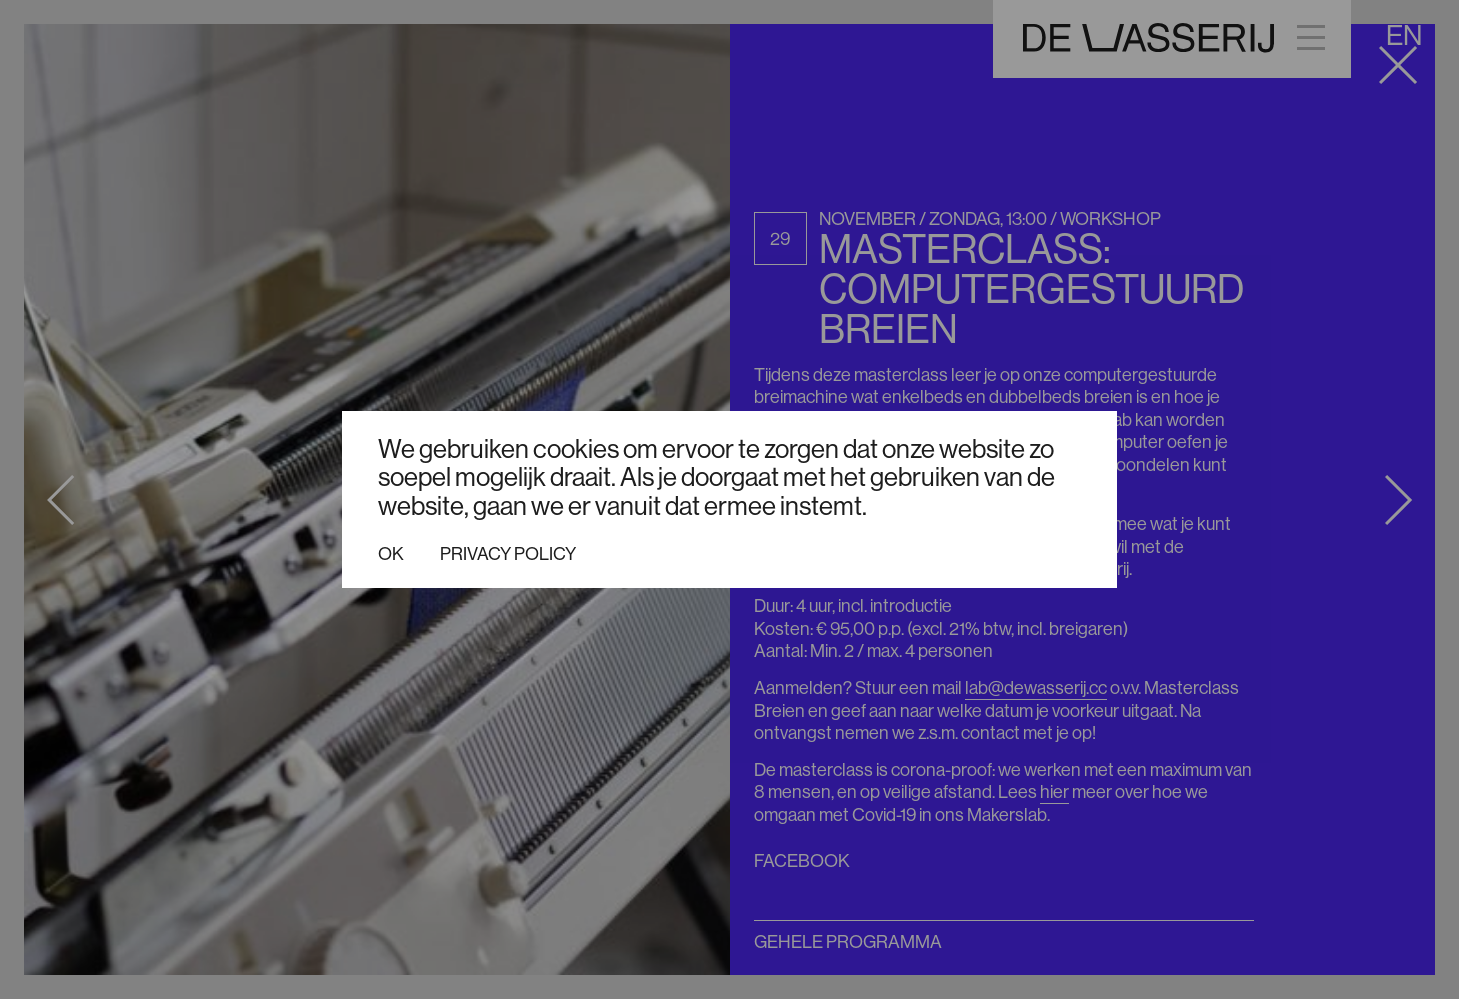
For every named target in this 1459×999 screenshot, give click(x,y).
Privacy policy (508, 554)
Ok (391, 554)
